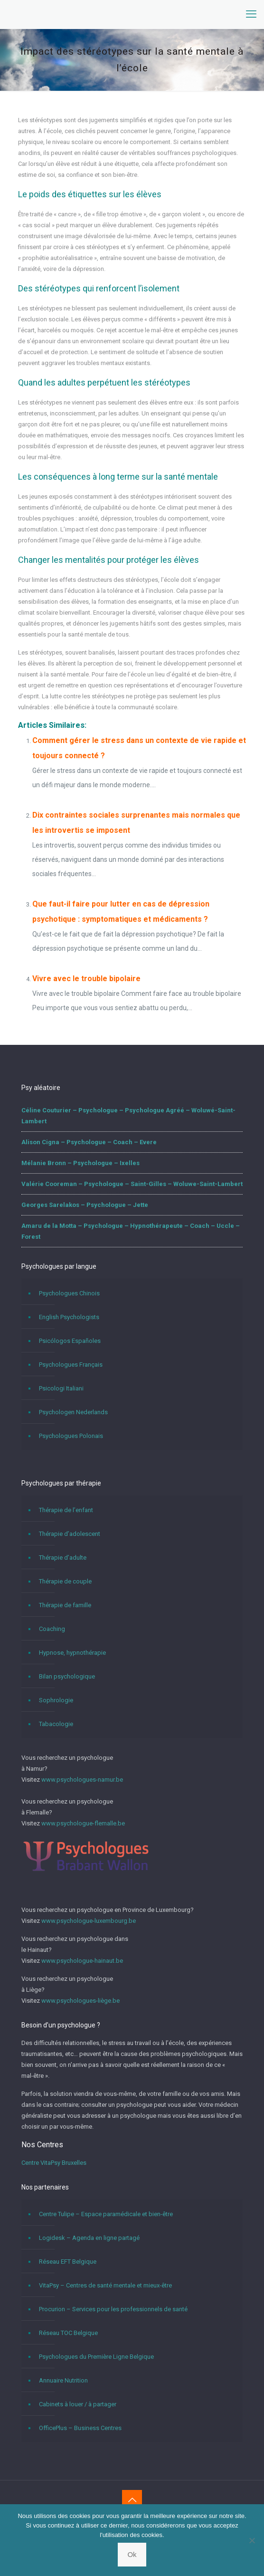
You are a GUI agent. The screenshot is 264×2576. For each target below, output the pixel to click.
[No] (252, 2540)
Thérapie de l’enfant (66, 1510)
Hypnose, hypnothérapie (72, 1652)
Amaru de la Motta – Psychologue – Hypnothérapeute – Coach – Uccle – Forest (130, 1231)
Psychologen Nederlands (73, 1412)
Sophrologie (56, 1700)
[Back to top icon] (132, 2500)
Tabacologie (56, 1723)
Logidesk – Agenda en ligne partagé (89, 2237)
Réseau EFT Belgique (67, 2261)
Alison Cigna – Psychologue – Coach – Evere (89, 1142)
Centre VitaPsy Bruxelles (53, 2162)
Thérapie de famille (65, 1605)
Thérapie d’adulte (62, 1557)
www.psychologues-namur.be (82, 1779)
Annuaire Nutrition (63, 2380)
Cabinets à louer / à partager (77, 2404)
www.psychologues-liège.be (80, 2000)
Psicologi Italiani (61, 1388)
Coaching (52, 1628)
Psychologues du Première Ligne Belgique (96, 2356)
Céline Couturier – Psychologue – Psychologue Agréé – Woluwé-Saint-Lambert (128, 1116)
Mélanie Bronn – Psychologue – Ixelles (80, 1163)
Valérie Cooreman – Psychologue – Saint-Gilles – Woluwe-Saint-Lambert (132, 1183)
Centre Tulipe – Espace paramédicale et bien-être (106, 2214)
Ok (131, 2554)
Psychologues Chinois (69, 1293)
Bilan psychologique (67, 1676)
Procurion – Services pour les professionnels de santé (113, 2309)
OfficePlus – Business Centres (80, 2427)
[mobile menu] (251, 14)
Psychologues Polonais (71, 1435)
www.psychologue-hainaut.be (82, 1960)
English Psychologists (69, 1317)
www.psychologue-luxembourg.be (88, 1920)
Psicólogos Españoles (70, 1340)
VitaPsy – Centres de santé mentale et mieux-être (105, 2285)
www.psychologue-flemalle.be (83, 1823)
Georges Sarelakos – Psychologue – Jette (84, 1204)
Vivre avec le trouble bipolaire (86, 978)
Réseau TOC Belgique (68, 2332)
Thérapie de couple (65, 1581)
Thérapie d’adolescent (69, 1533)
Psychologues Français (71, 1364)
